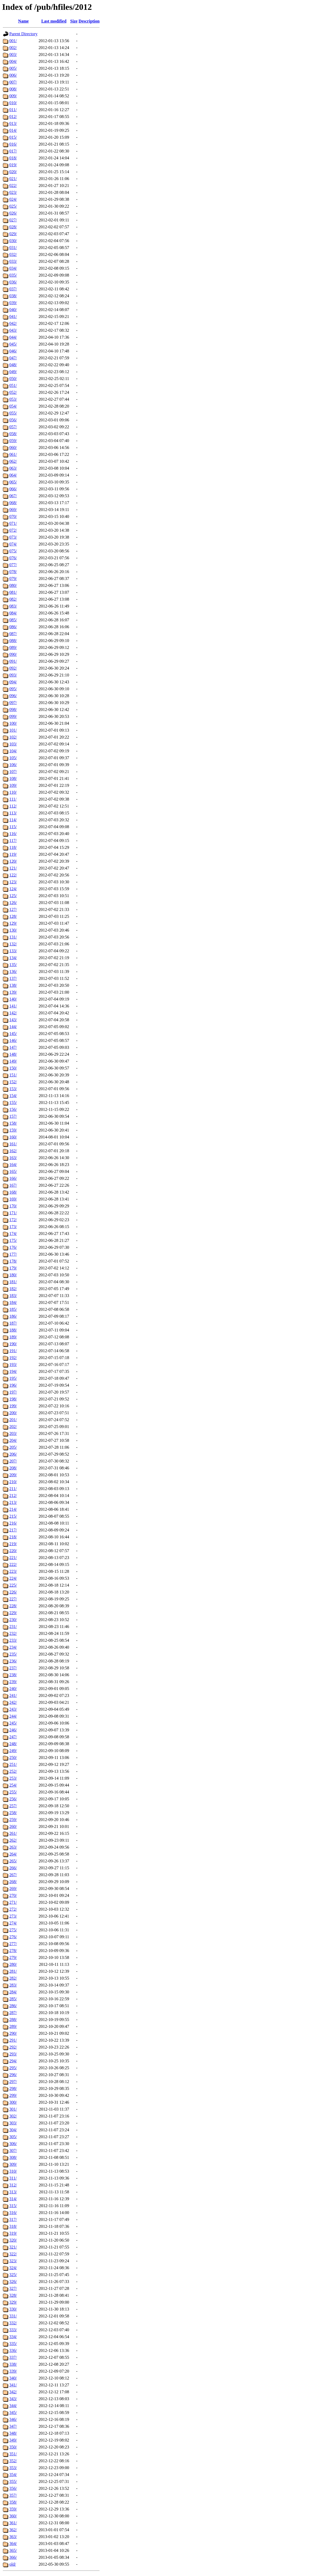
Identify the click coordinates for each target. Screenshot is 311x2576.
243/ (13, 1709)
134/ (13, 957)
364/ (13, 2543)
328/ (13, 2295)
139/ (13, 992)
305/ (13, 2136)
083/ (13, 606)
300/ (13, 2102)
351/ (13, 2454)
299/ (13, 2095)
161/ (13, 1144)
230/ (13, 1619)
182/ (13, 1288)
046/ (13, 351)
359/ (13, 2509)
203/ (13, 1433)
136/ (13, 971)
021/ (13, 178)
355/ (13, 2481)
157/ (13, 1116)
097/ (13, 702)
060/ (13, 447)
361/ (13, 2523)
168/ (13, 1192)
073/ (13, 537)
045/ (13, 344)
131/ (13, 937)
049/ (13, 371)
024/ (13, 199)
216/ (13, 1523)
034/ (13, 268)
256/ (13, 1799)
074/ (13, 544)
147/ (13, 1047)
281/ (13, 1971)
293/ (13, 2054)
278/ (13, 1950)
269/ (13, 1888)
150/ (13, 1068)
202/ (13, 1426)
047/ (13, 358)
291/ (13, 2040)
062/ (13, 461)
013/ (13, 123)
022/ (13, 185)
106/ (13, 764)
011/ (13, 109)
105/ (13, 758)
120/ (13, 861)
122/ (13, 875)
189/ (13, 1337)
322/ (13, 2254)
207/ (13, 1461)
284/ (13, 1992)
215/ (13, 1516)
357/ (13, 2495)
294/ (13, 2061)
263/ (13, 1847)
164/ (13, 1164)
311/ (13, 2178)
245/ (13, 1723)
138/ (13, 985)
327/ (13, 2288)
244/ (13, 1716)
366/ (13, 2557)
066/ (13, 489)
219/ (13, 1544)
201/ (13, 1419)
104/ (13, 751)
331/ (13, 2316)
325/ (13, 2274)
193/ (13, 1364)
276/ (13, 1937)
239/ (13, 1681)
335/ (13, 2343)
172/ (13, 1219)
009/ (13, 96)
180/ (13, 1275)
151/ (13, 1075)
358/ (13, 2502)
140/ (13, 999)
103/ (13, 744)
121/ (13, 868)
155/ (13, 1102)
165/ (13, 1171)
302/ (13, 2116)
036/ (13, 282)
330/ (13, 2309)
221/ (13, 1557)
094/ (13, 682)
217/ (13, 1530)
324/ (13, 2267)
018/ (13, 158)
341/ (13, 2385)
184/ (13, 1302)
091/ (13, 661)
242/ (13, 1702)
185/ (13, 1309)
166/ (13, 1178)
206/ (13, 1454)
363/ (13, 2536)
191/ (13, 1350)
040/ (13, 309)
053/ (13, 399)
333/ (13, 2330)
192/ (13, 1357)
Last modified (53, 21)
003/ (13, 54)
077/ (13, 564)
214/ (13, 1509)
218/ (13, 1537)
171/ (13, 1213)
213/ (13, 1502)
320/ (13, 2240)
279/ (13, 1957)
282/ (13, 1978)
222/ (13, 1564)
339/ (13, 2371)
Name (23, 21)
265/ (13, 1861)
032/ (13, 254)
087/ (13, 633)
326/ (13, 2281)
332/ (13, 2323)
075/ (13, 551)
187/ (13, 1323)
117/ (13, 840)
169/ (13, 1199)
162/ (13, 1151)
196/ (13, 1385)
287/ (13, 2012)
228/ (13, 1606)
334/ (13, 2336)
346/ (13, 2419)
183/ (13, 1295)
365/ (13, 2550)
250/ (13, 1757)
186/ (13, 1316)
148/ (13, 1054)
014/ (13, 130)
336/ (13, 2350)
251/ (13, 1764)
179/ (13, 1268)
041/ (13, 316)
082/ (13, 599)
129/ (13, 923)
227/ (13, 1599)
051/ (13, 385)
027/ (13, 220)
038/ (13, 296)
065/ (13, 482)
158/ (13, 1123)
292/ (13, 2047)
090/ (13, 654)
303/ (13, 2123)
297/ (13, 2081)
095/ (13, 689)
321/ (13, 2247)
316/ (13, 2212)
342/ (13, 2392)
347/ (13, 2426)
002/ (13, 47)
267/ (13, 1874)
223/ (13, 1571)
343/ (13, 2398)
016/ (13, 144)
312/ (13, 2185)
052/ (13, 392)
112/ (13, 806)
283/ (13, 1985)
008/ (13, 89)
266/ (13, 1868)
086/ (13, 627)
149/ (13, 1061)
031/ (13, 247)
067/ (13, 496)
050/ (13, 378)
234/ (13, 1647)
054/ (13, 406)
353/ (13, 2467)
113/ (13, 813)
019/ (13, 165)
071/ (13, 523)
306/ (13, 2143)
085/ (13, 620)
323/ (13, 2261)
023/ (13, 192)
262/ (13, 1840)
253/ (13, 1778)
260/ (13, 1826)
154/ (13, 1095)
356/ (13, 2488)
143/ (13, 1020)
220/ (13, 1550)
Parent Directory (23, 34)
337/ (13, 2357)
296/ (13, 2074)
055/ (13, 413)
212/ (13, 1495)
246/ (13, 1730)
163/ (13, 1157)
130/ (13, 930)
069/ (13, 509)
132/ (13, 944)
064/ (13, 475)
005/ (13, 68)
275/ (13, 1930)
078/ (13, 571)
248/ (13, 1743)
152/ (13, 1082)
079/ (13, 578)
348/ (13, 2433)
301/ (13, 2109)
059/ (13, 440)
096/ (13, 695)
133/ (13, 951)
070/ (13, 516)
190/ (13, 1344)
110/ (13, 792)
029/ (13, 234)
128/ (13, 916)
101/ (13, 730)
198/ (13, 1399)
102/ (13, 737)
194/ (13, 1371)
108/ (13, 778)
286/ (13, 2005)
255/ (13, 1792)
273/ (13, 1916)
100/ (13, 723)
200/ (13, 1413)
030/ (13, 240)
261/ (13, 1833)
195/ (13, 1378)
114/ (13, 820)
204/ (13, 1440)
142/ (13, 1013)
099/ (13, 716)
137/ (13, 978)
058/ (13, 433)
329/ (13, 2302)
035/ (13, 275)
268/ (13, 1881)
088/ (13, 640)
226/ (13, 1592)
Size (74, 21)
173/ (13, 1226)
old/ (12, 2564)
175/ (13, 1240)
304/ (13, 2130)
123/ (13, 882)
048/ (13, 365)
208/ (13, 1468)
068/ (13, 502)
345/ (13, 2412)
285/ (13, 1999)
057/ (13, 427)
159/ (13, 1130)
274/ (13, 1923)
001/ (13, 40)
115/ (13, 826)
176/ (13, 1247)
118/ (13, 847)
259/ (13, 1819)
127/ (13, 909)
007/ (13, 82)
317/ (13, 2219)
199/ (13, 1406)
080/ (13, 585)
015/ (13, 137)
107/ (13, 771)
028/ (13, 227)
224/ (13, 1578)
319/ (13, 2233)
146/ (13, 1040)
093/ (13, 675)
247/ (13, 1737)
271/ (13, 1902)
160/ (13, 1137)
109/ (13, 785)
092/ (13, 668)
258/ (13, 1812)
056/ (13, 420)
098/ (13, 709)
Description (89, 21)
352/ (13, 2461)
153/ (13, 1088)
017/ (13, 151)
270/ (13, 1895)
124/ (13, 889)
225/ (13, 1585)
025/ (13, 206)
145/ (13, 1033)
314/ (13, 2199)
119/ (13, 854)
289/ (13, 2026)
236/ (13, 1661)
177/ (13, 1254)
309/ (13, 2164)
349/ (13, 2440)
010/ (13, 103)
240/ (13, 1688)
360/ (13, 2516)
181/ (13, 1282)
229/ (13, 1612)
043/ (13, 330)
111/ (12, 799)
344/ (13, 2405)
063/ (13, 468)
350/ (13, 2447)
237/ (13, 1668)
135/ (13, 964)
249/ (13, 1750)
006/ (13, 75)
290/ (13, 2033)
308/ (13, 2157)
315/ (13, 2205)
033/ (13, 261)
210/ (13, 1481)
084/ (13, 613)
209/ (13, 1475)
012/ (13, 116)
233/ (13, 1640)
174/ (13, 1233)
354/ (13, 2474)
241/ (13, 1695)
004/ (13, 61)
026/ (13, 213)
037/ (13, 289)
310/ (13, 2171)
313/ (13, 2192)
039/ (13, 302)
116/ (13, 833)
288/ (13, 2019)
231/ (13, 1626)
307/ (13, 2150)
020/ (13, 171)
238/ (13, 1675)
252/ (13, 1771)
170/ (13, 1206)
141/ (13, 1006)
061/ (13, 454)
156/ (13, 1109)
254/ (13, 1785)
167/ (13, 1185)
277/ (13, 1943)
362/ (13, 2529)
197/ (13, 1392)
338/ (13, 2364)
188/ (13, 1330)
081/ (13, 592)
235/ (13, 1654)
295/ (13, 2068)
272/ (13, 1909)
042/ (13, 323)
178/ (13, 1261)
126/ (13, 902)
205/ (13, 1447)
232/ (13, 1633)
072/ (13, 530)
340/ (13, 2378)
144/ (13, 1026)
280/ (13, 1964)
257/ (13, 1806)
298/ (13, 2088)
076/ (13, 558)
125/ (13, 895)
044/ (13, 337)
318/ (13, 2226)
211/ (13, 1488)
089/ (13, 647)
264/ (13, 1854)
